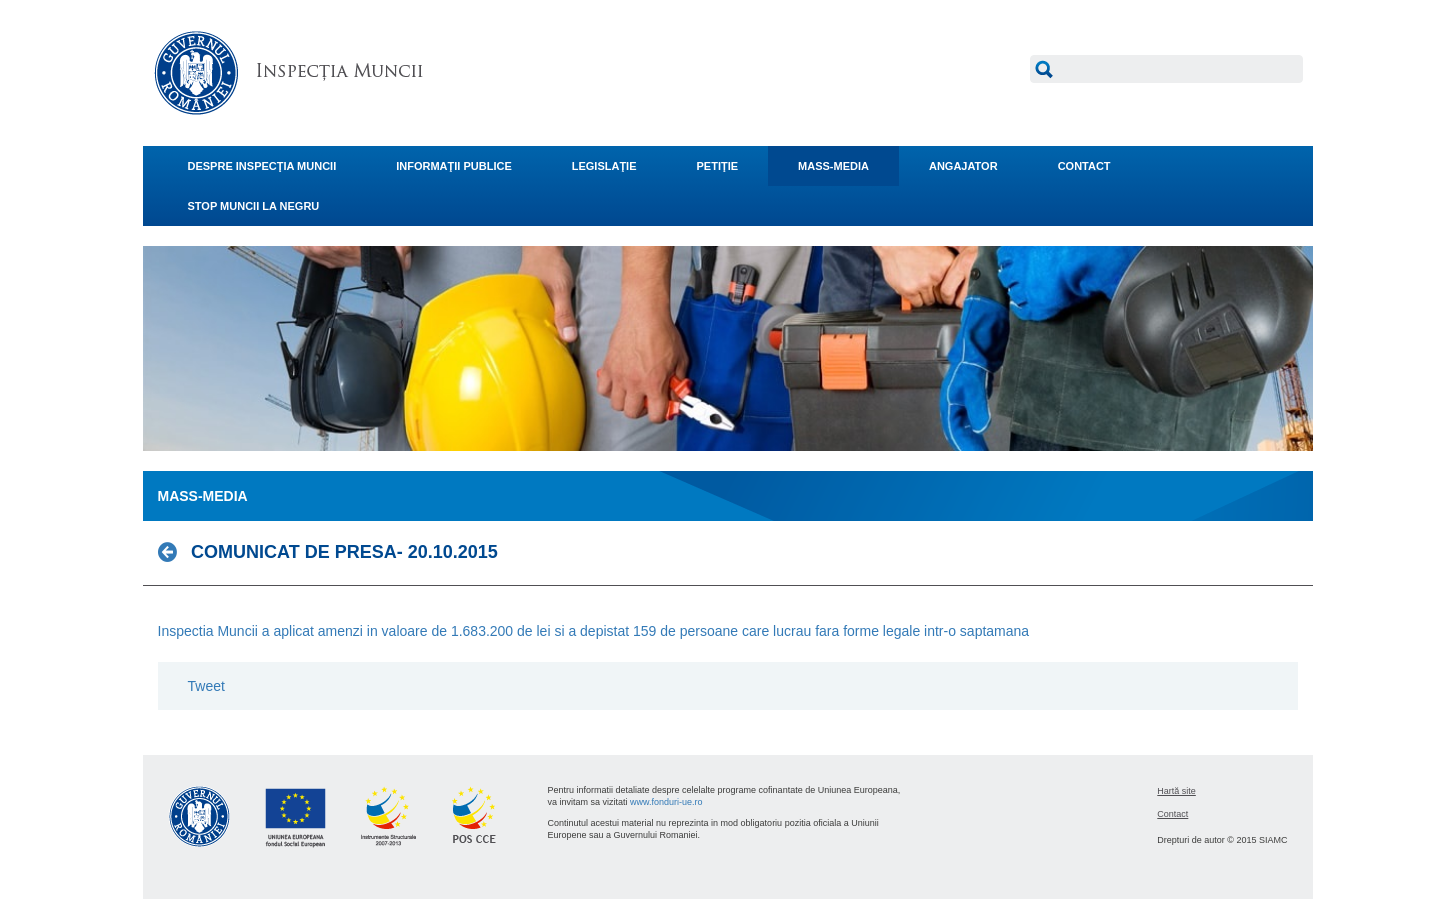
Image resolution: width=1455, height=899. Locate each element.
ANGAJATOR (963, 166)
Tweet (206, 686)
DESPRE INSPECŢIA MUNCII (262, 166)
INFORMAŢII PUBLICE (454, 166)
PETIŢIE (718, 166)
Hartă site (1176, 791)
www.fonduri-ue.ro (666, 802)
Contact (1172, 814)
